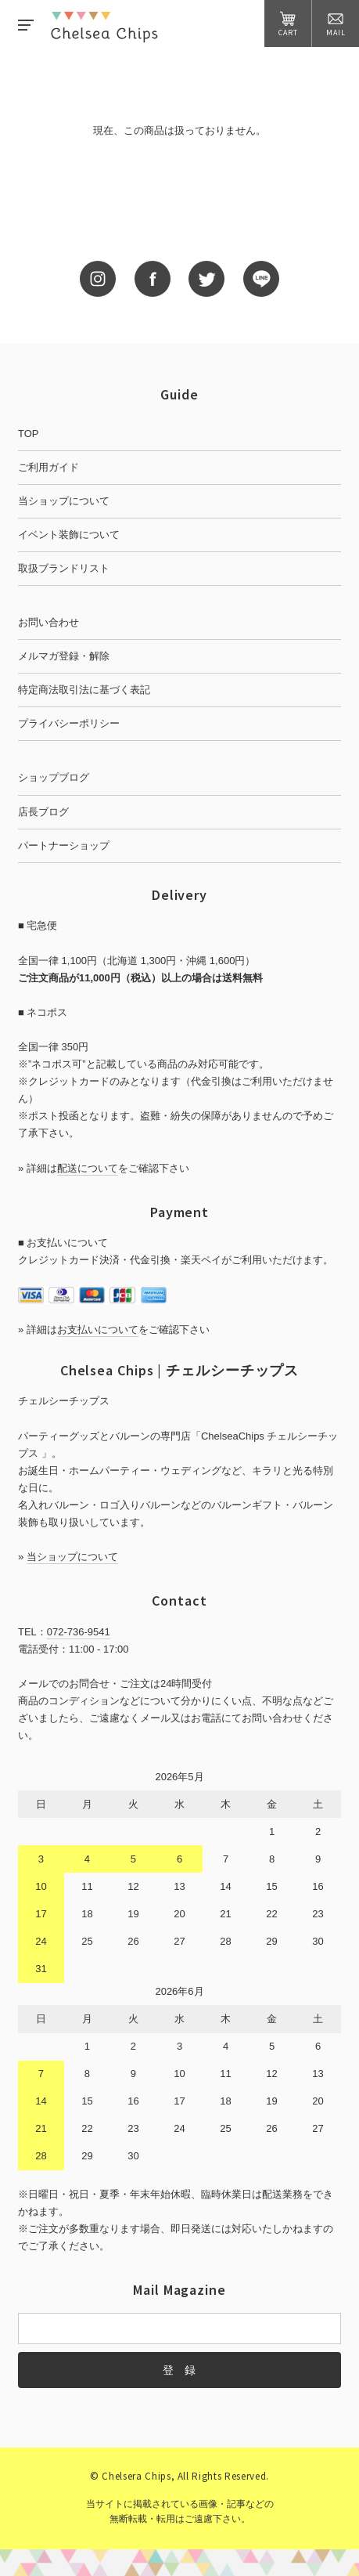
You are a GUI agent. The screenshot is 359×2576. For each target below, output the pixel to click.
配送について (87, 1168)
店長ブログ (43, 812)
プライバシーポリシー (69, 723)
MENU (25, 25)
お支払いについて (97, 1329)
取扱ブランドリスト (63, 568)
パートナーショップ (63, 845)
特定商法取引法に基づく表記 (84, 689)
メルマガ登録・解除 (63, 656)
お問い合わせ (48, 622)
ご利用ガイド (48, 467)
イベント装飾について (69, 534)
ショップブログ (53, 777)
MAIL (336, 24)
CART (288, 24)
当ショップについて (63, 501)
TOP (28, 433)
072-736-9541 (78, 1632)
